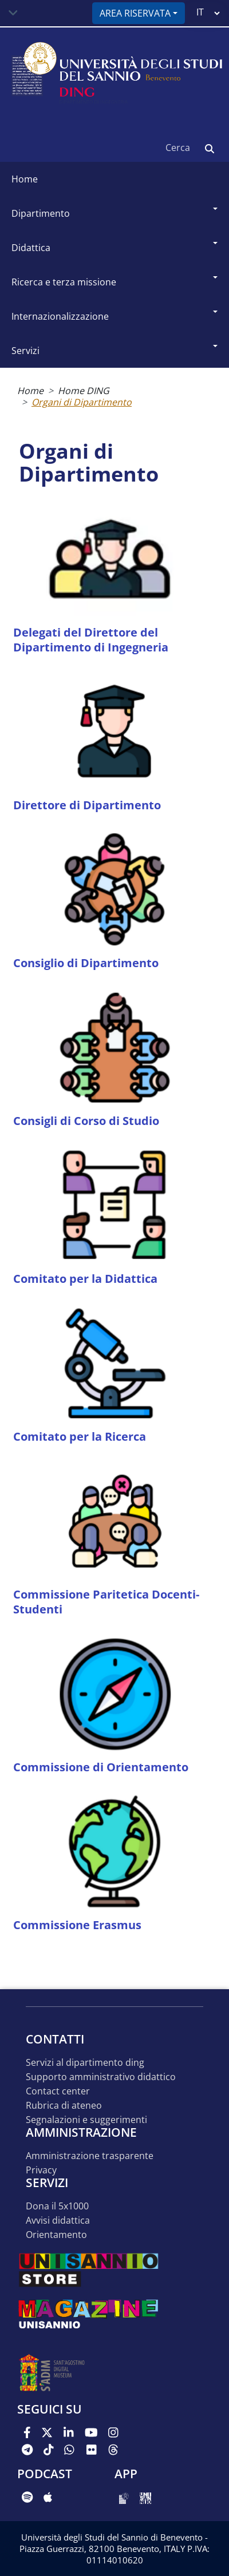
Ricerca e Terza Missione (63, 282)
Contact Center (58, 2091)
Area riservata (135, 13)
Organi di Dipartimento (81, 402)
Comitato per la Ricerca (79, 1436)
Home (24, 179)
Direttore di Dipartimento (87, 805)
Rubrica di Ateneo (64, 2106)
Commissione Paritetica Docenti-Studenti (106, 1602)
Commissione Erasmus (77, 1925)
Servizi (25, 350)
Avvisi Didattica (58, 2221)
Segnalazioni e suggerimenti (86, 2120)
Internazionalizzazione (60, 316)
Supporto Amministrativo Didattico (101, 2077)
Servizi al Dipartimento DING (85, 2063)
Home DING (83, 390)
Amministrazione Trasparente (89, 2156)
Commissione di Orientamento (100, 1767)
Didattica (30, 247)
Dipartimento (40, 213)
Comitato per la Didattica (85, 1278)
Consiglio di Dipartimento (86, 963)
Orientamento (56, 2235)
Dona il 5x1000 (57, 2206)
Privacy (41, 2170)
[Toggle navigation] (13, 13)
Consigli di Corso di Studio (86, 1120)
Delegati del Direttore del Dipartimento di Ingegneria (90, 640)
